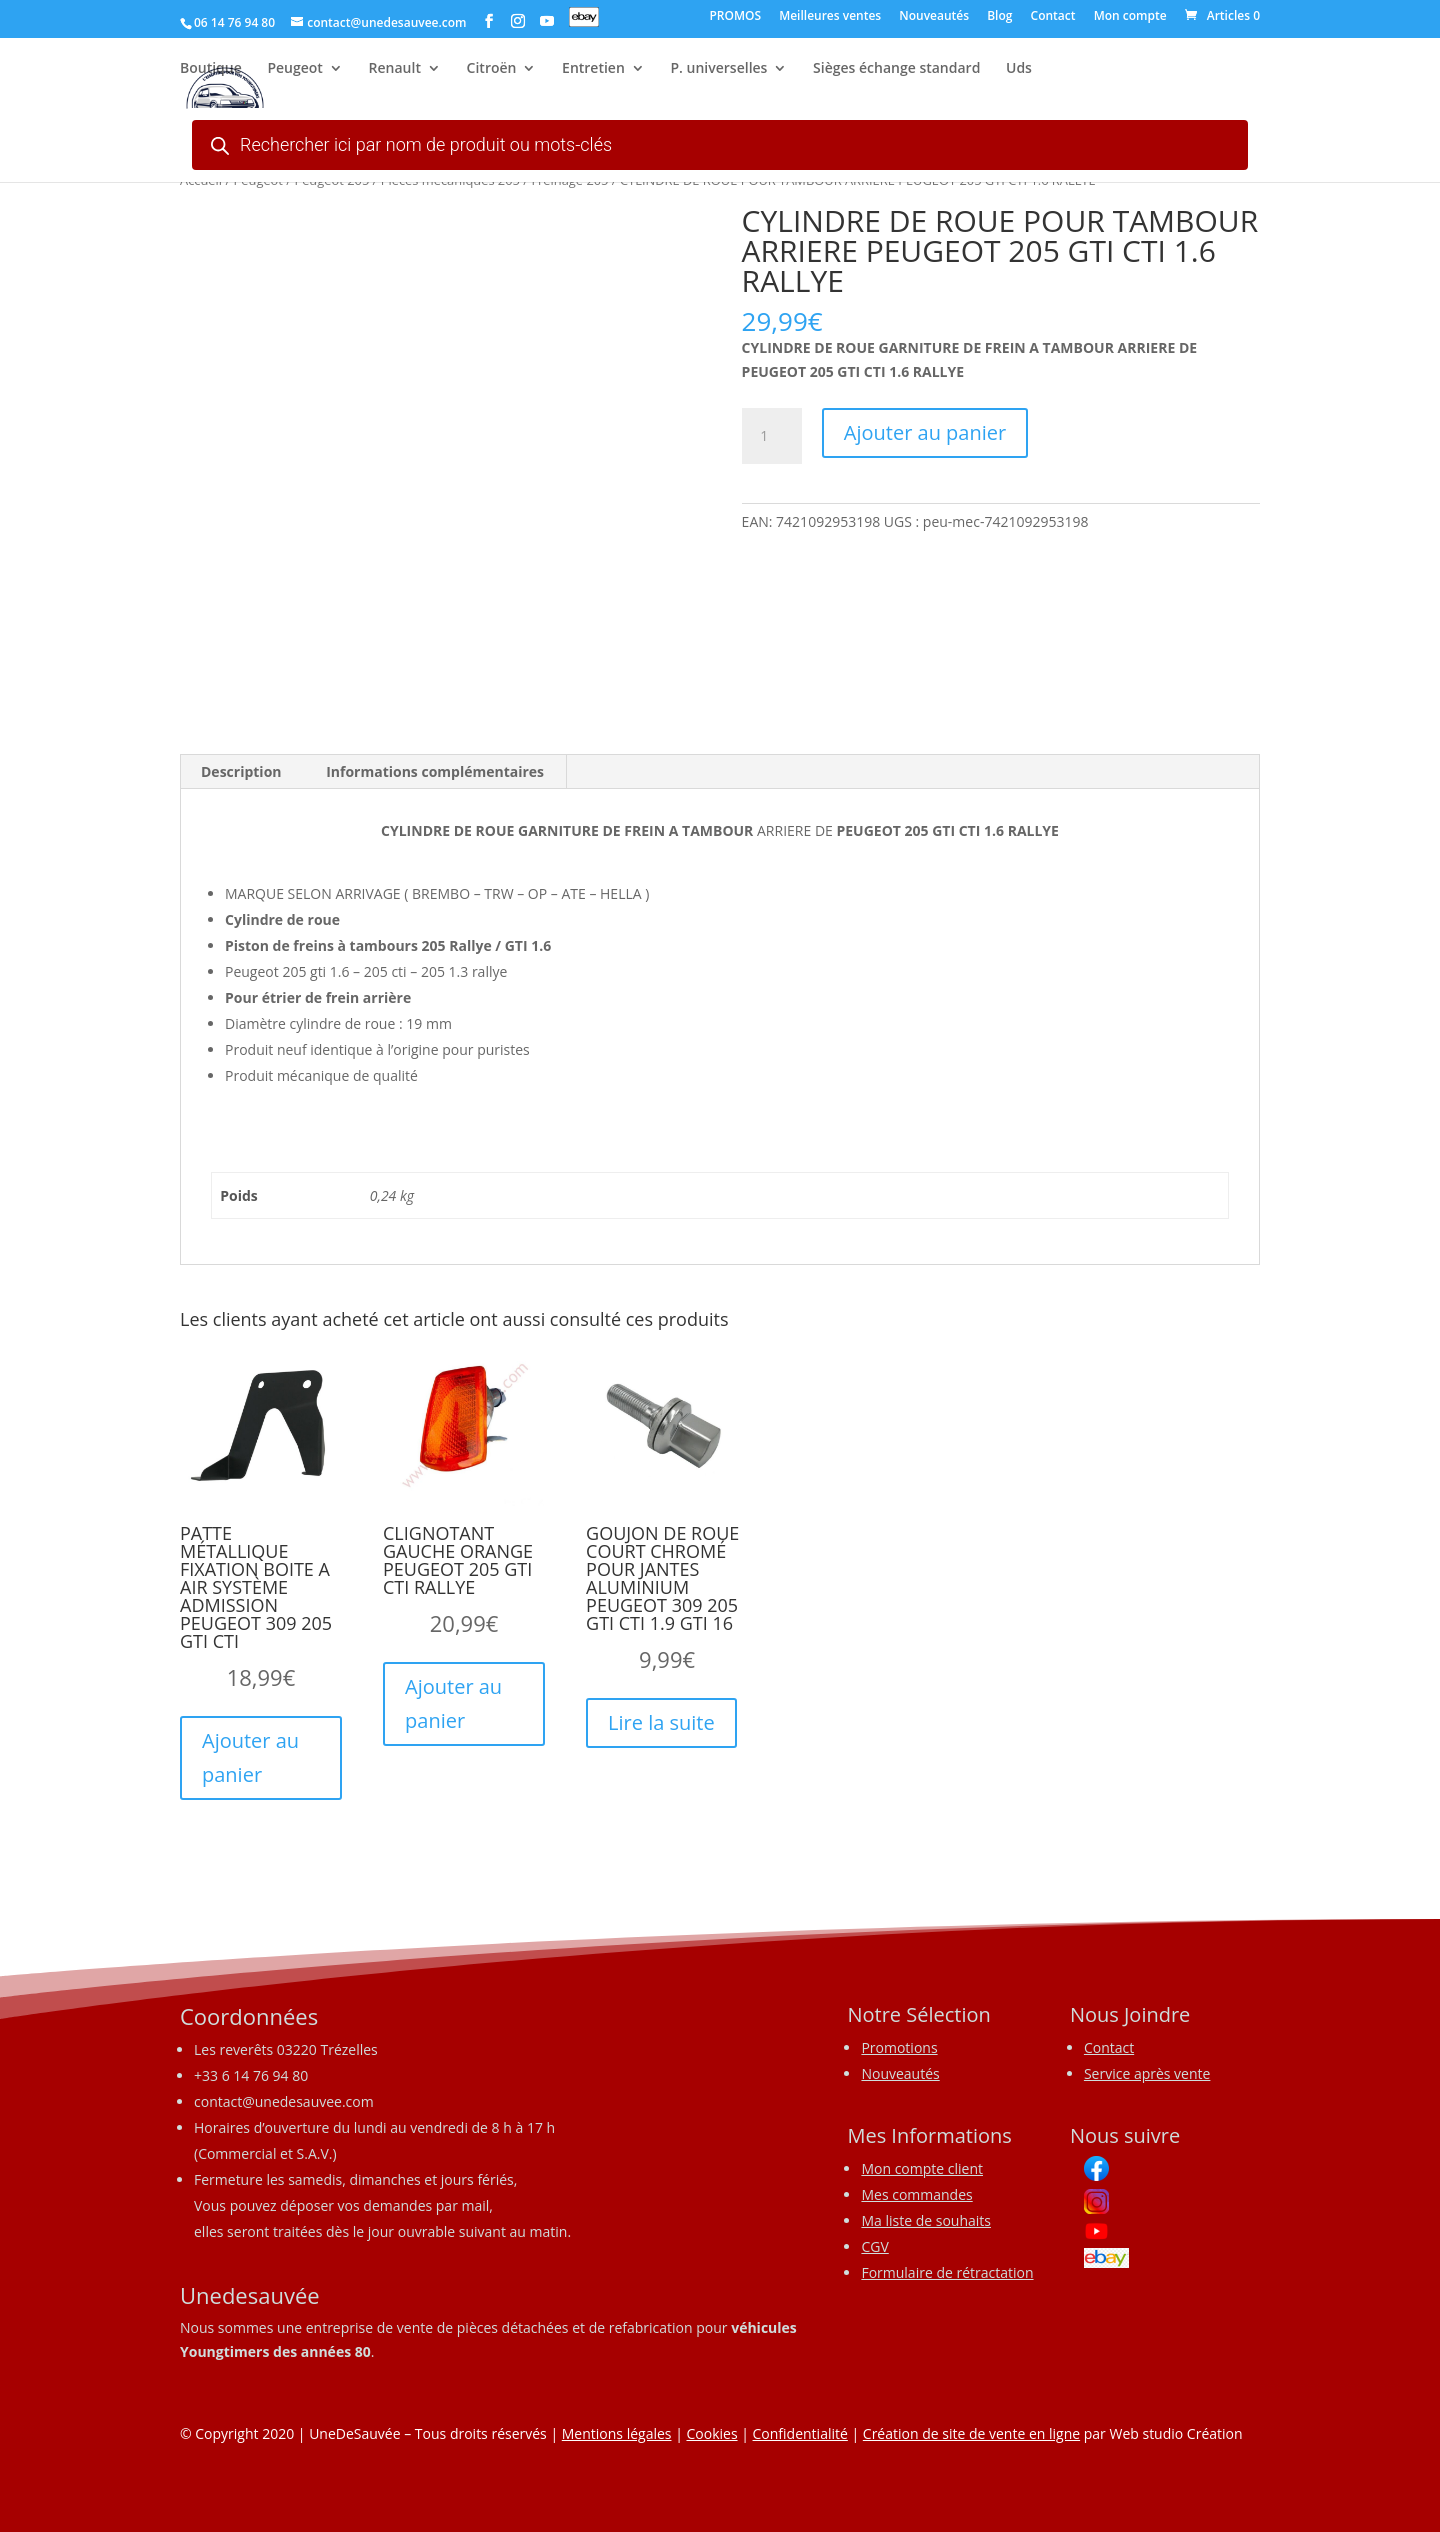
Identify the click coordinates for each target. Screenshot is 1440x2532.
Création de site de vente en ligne (971, 2433)
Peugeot (294, 71)
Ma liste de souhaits (926, 2220)
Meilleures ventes (830, 17)
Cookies (711, 2433)
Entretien (593, 71)
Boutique (211, 71)
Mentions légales (617, 2433)
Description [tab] (241, 771)
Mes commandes (916, 2194)
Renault (395, 71)
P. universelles (718, 71)
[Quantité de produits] (772, 436)
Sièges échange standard (896, 71)
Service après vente (1147, 2073)
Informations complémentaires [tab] (435, 771)
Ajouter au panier (925, 432)
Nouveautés (934, 17)
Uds (1019, 71)
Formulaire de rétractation (947, 2272)
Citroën (492, 71)
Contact (1053, 17)
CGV (874, 2246)
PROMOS (735, 17)
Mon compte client (922, 2168)
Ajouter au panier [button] (250, 1757)
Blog (999, 17)
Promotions (899, 2047)
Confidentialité (800, 2433)
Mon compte (1130, 17)
